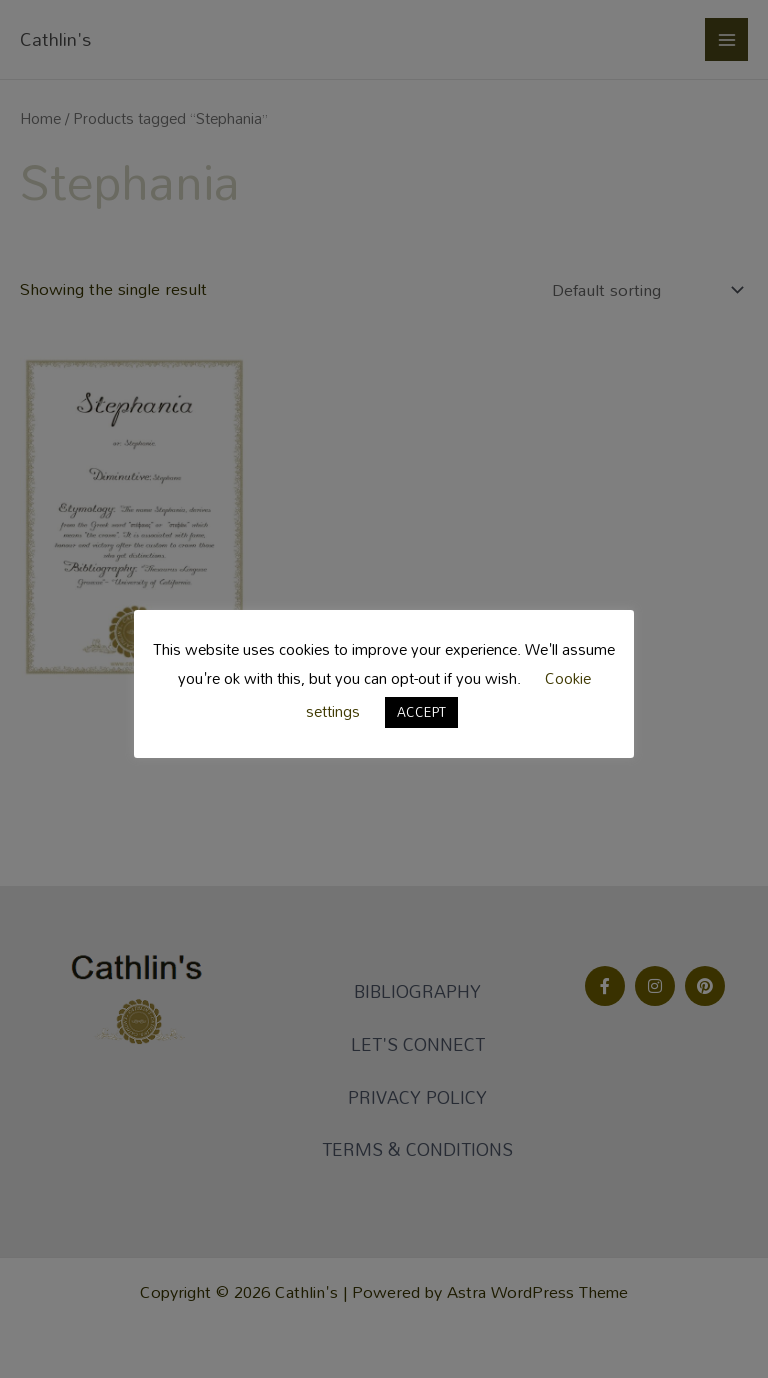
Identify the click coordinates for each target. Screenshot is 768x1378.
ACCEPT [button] (421, 712)
